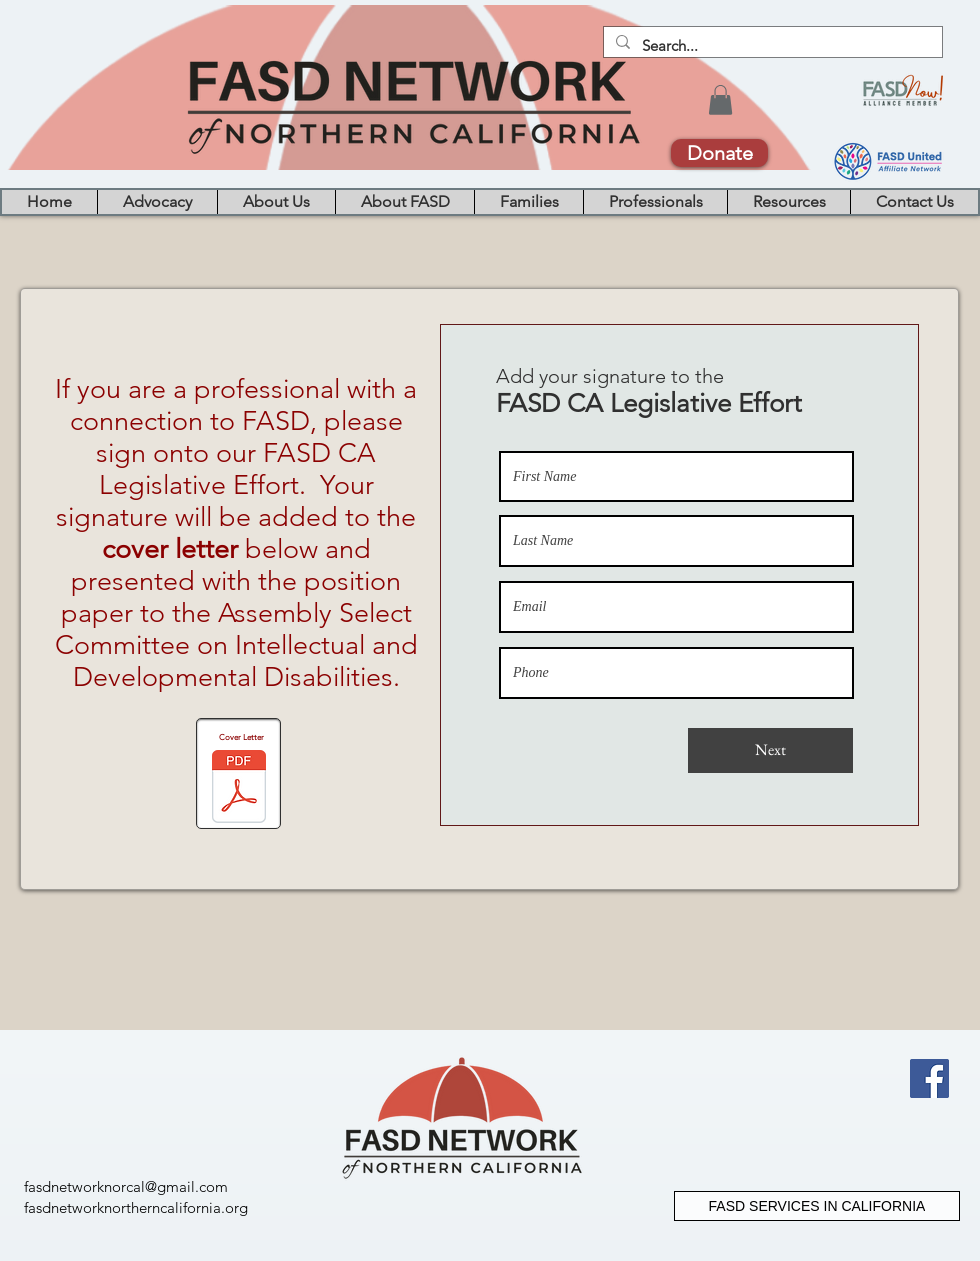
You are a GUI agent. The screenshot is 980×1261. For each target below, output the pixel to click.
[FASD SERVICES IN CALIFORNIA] (817, 1206)
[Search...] (771, 45)
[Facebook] (929, 1078)
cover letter (170, 549)
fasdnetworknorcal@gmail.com (126, 1186)
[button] (720, 100)
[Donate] (719, 153)
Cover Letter (241, 737)
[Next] (770, 750)
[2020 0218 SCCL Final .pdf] (239, 789)
